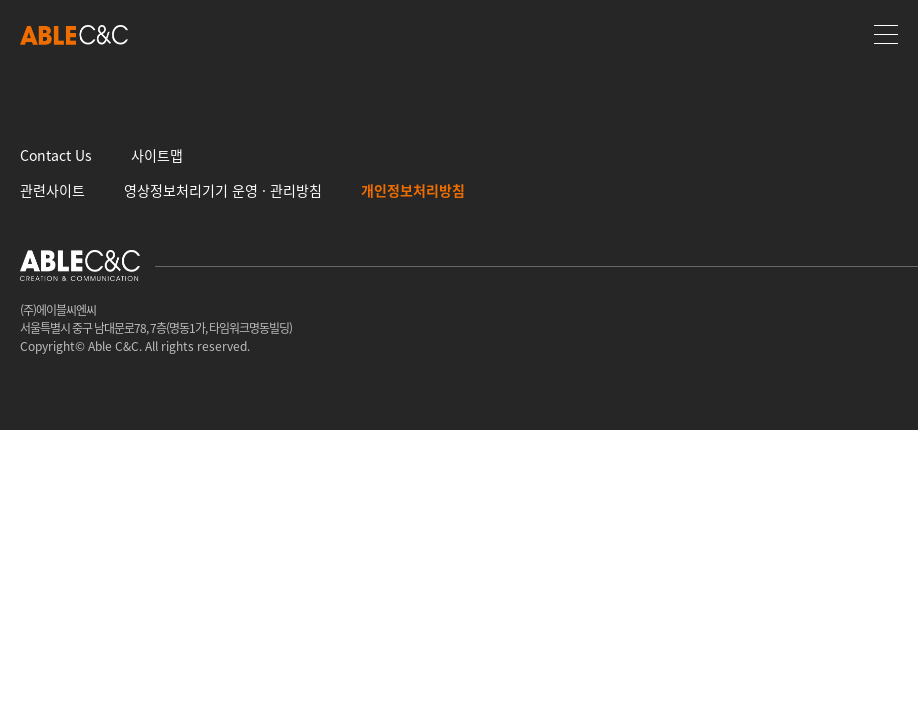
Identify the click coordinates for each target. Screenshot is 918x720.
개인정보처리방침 (413, 190)
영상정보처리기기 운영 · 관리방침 (223, 190)
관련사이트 (52, 190)
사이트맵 (157, 155)
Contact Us (56, 155)
